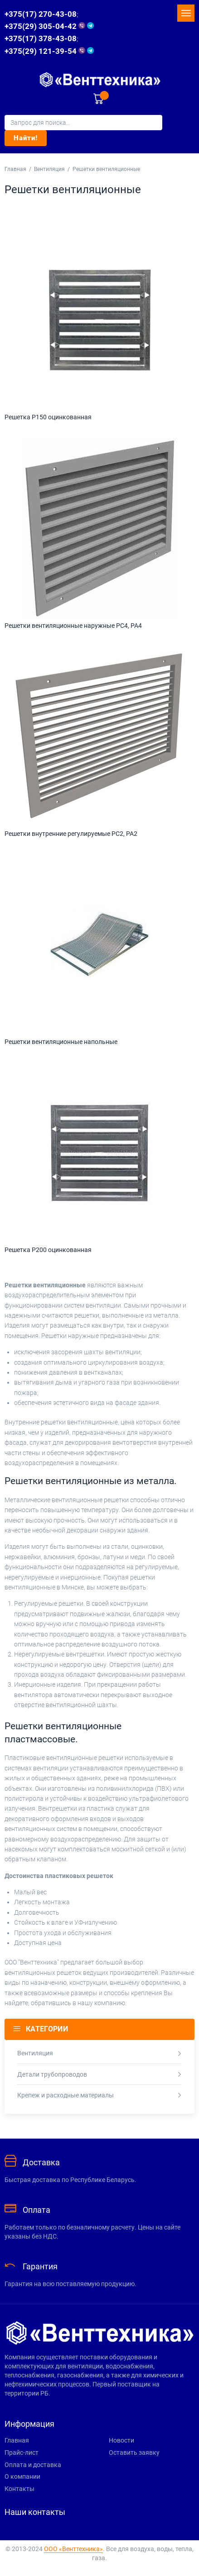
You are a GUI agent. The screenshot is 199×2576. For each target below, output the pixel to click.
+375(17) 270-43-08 (41, 14)
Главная (15, 169)
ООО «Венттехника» (73, 2548)
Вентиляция (49, 169)
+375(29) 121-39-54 (49, 51)
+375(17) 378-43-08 (41, 38)
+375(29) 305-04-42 (49, 26)
